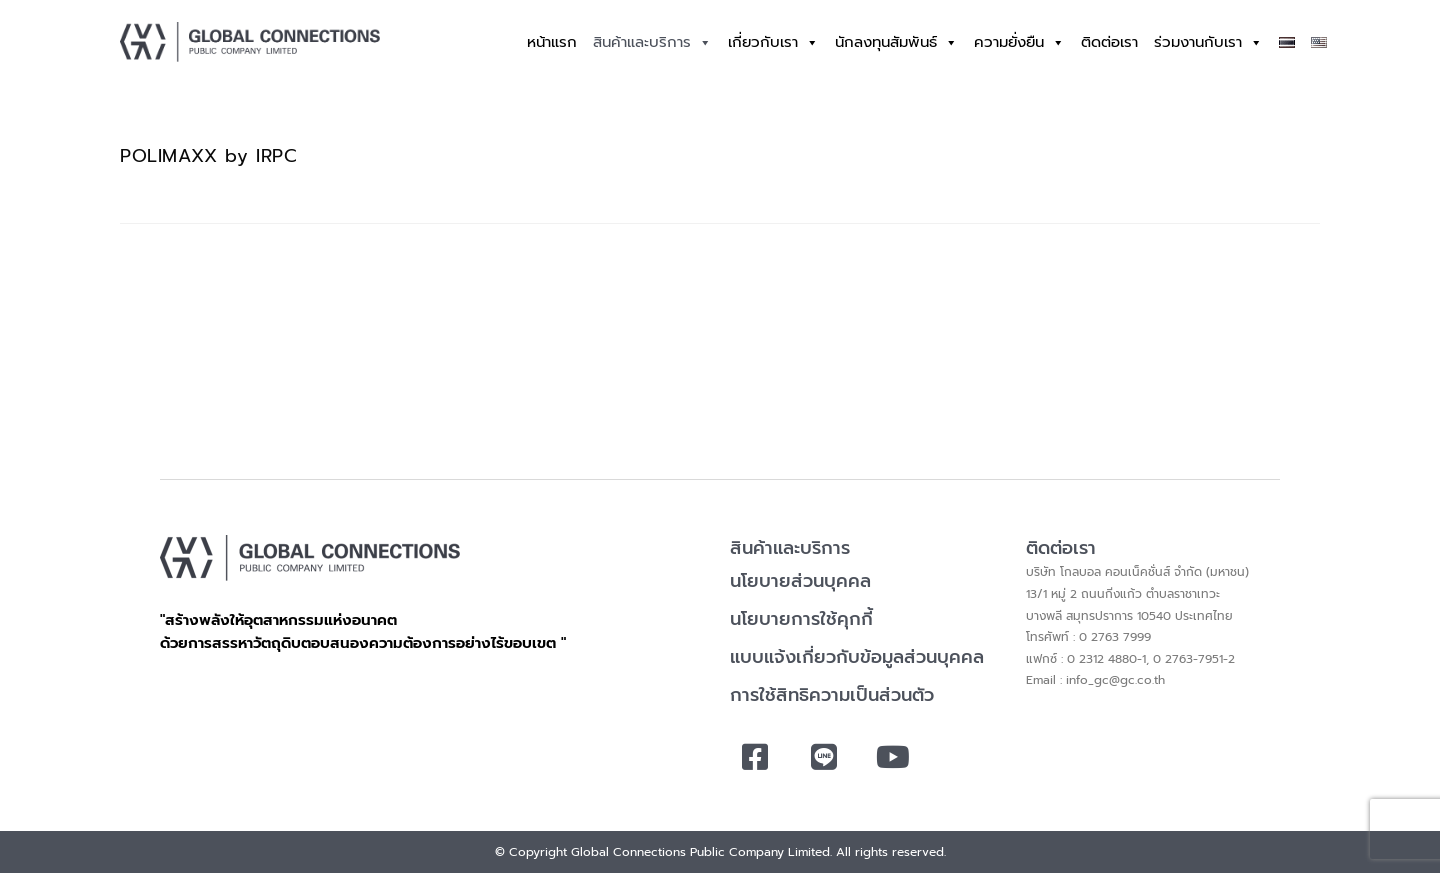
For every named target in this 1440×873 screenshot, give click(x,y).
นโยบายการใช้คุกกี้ (801, 619)
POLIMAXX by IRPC (209, 156)
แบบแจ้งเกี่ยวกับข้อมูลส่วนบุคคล (857, 657)
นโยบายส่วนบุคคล (800, 581)
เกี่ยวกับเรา (773, 42)
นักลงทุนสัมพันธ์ (896, 42)
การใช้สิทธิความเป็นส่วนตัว (832, 695)
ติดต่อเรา (1109, 42)
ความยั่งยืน (1019, 42)
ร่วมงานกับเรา (1208, 42)
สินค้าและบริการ (652, 42)
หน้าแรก (552, 42)
